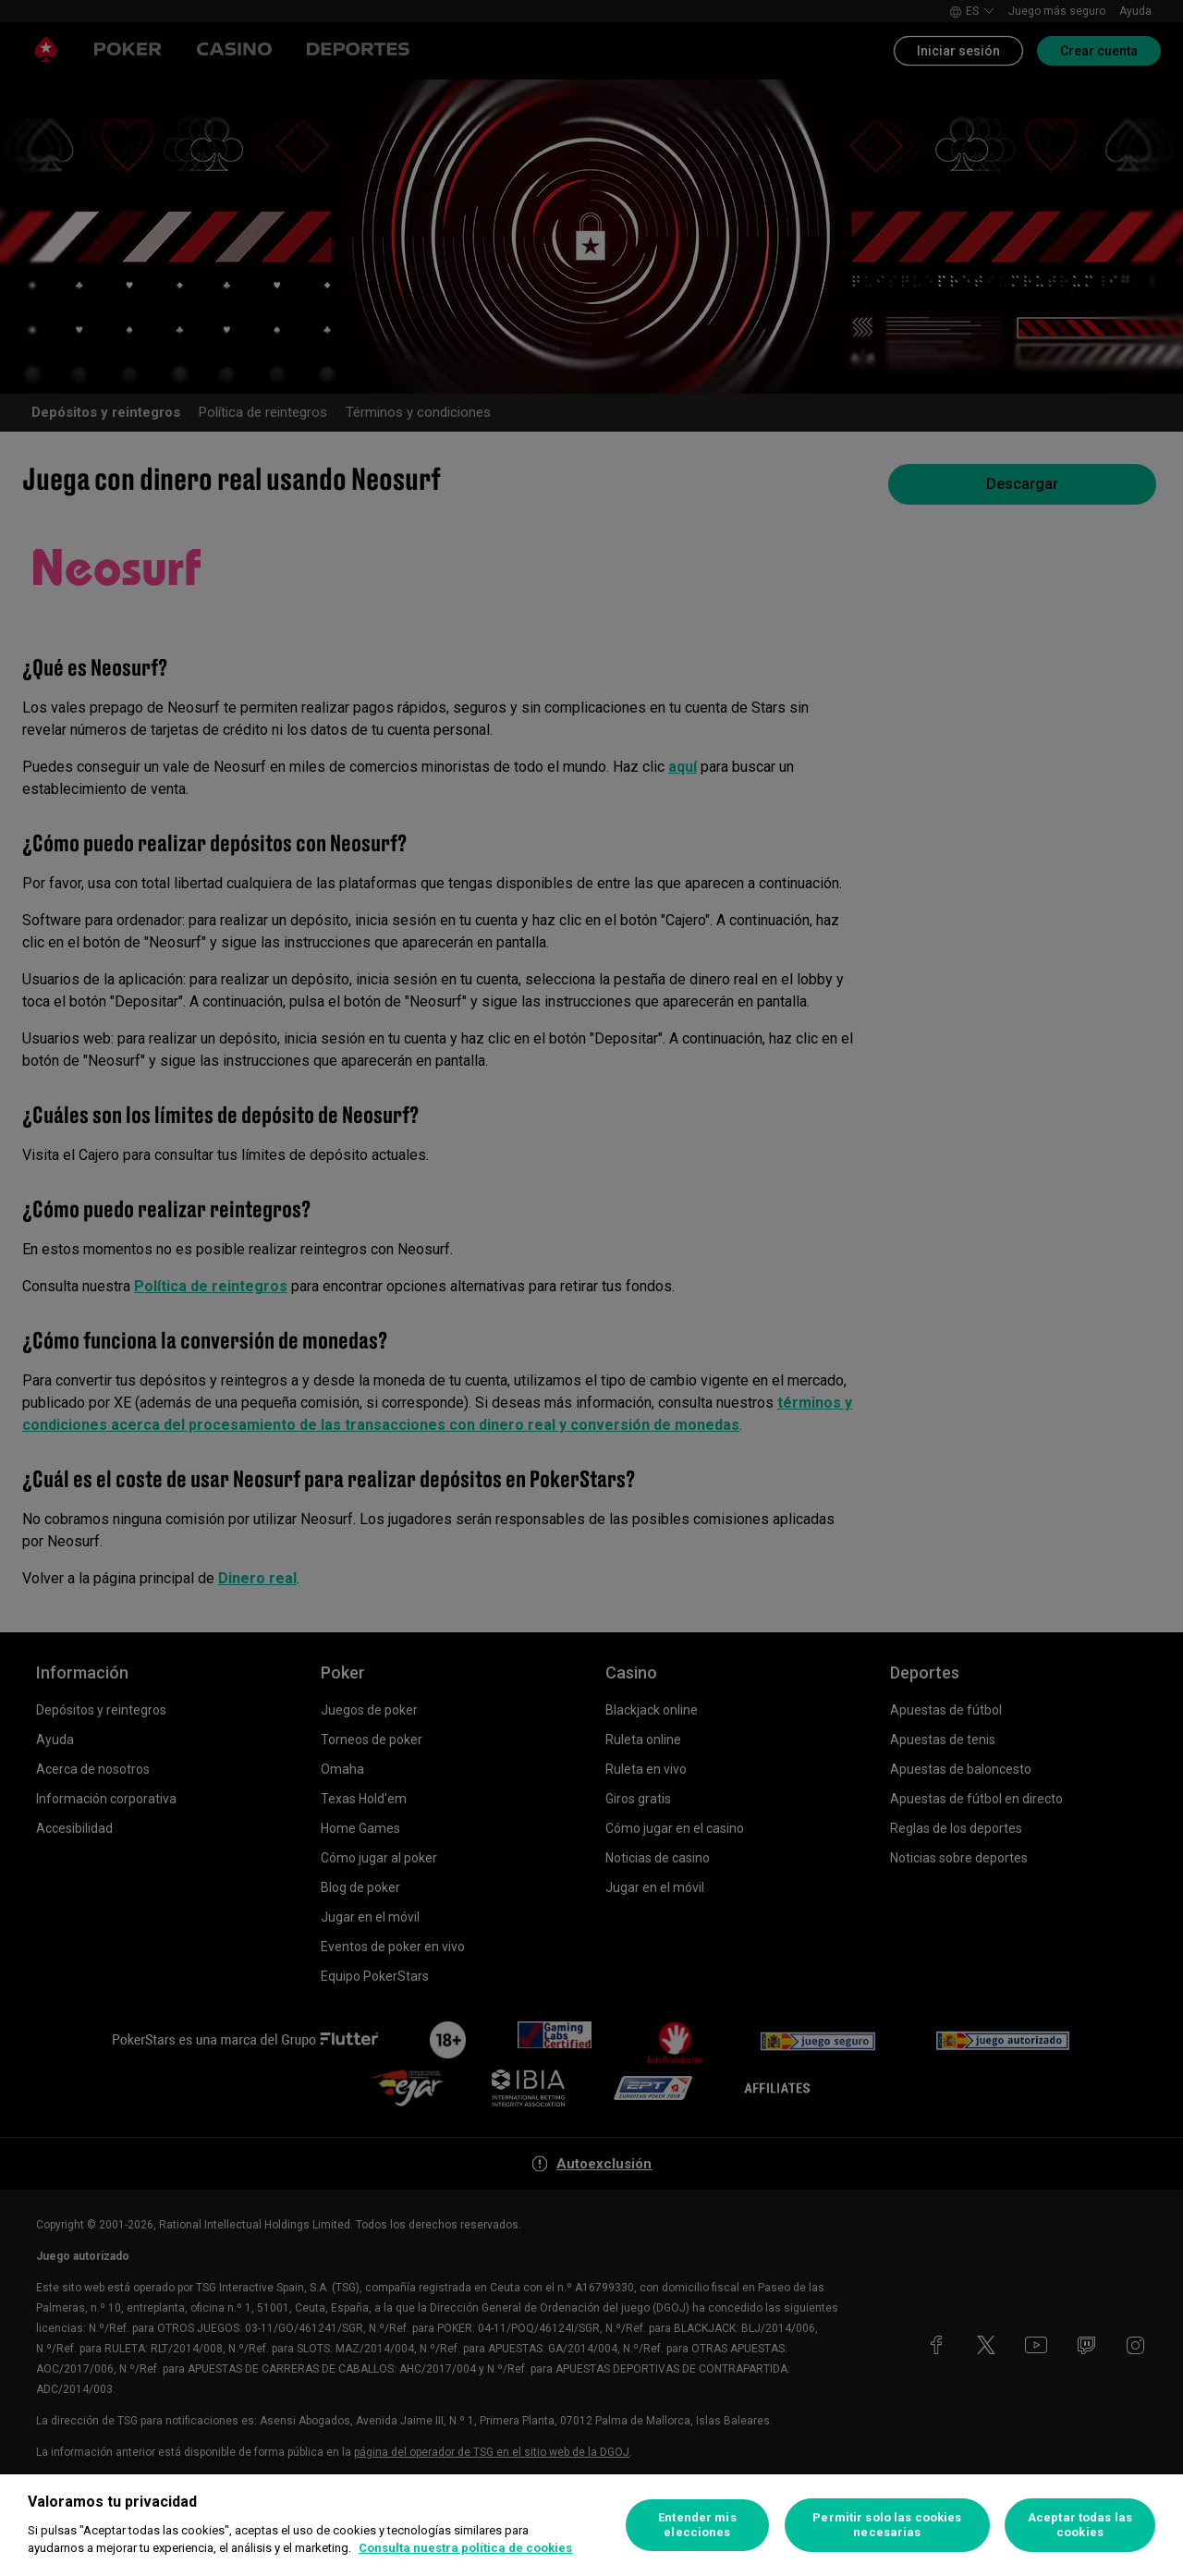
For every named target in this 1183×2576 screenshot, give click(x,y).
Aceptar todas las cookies (1080, 2524)
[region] (591, 2525)
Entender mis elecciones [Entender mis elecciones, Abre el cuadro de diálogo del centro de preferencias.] (697, 2524)
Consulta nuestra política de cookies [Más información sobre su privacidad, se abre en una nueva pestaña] (465, 2548)
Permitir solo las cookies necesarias (886, 2524)
